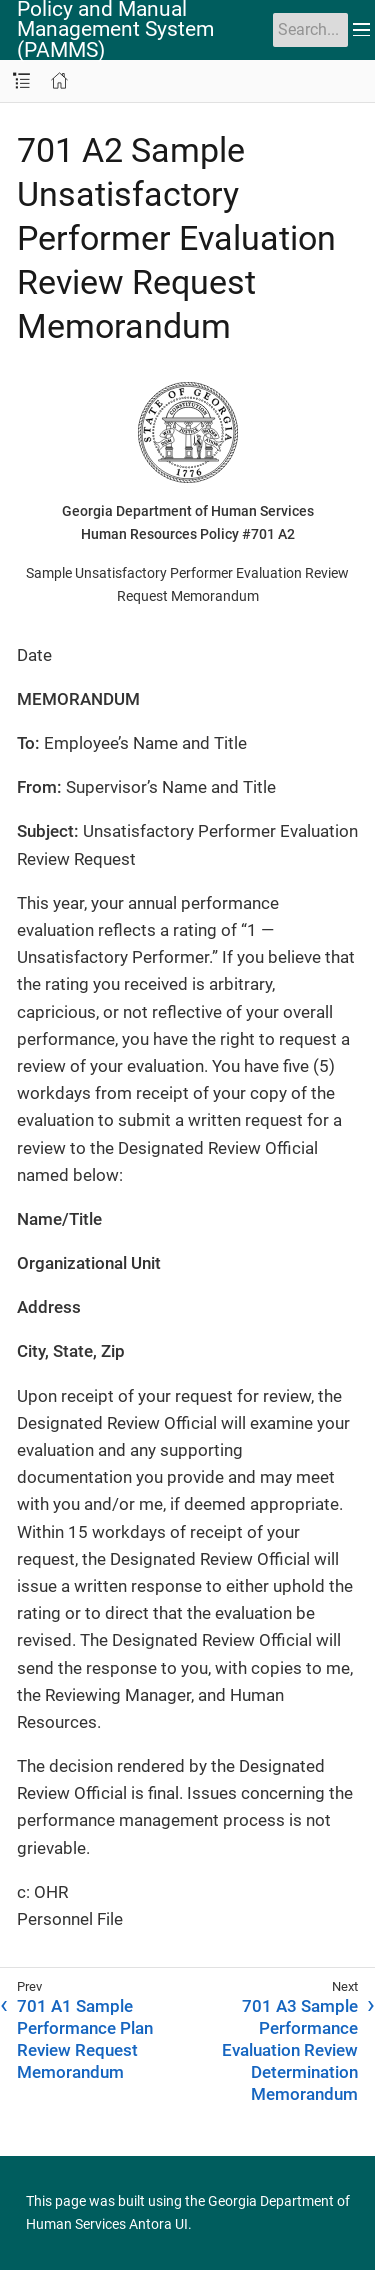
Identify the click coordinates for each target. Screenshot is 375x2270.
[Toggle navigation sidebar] (21, 81)
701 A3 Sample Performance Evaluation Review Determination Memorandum (290, 2050)
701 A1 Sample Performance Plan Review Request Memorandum (85, 2039)
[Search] (310, 30)
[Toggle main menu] (361, 30)
